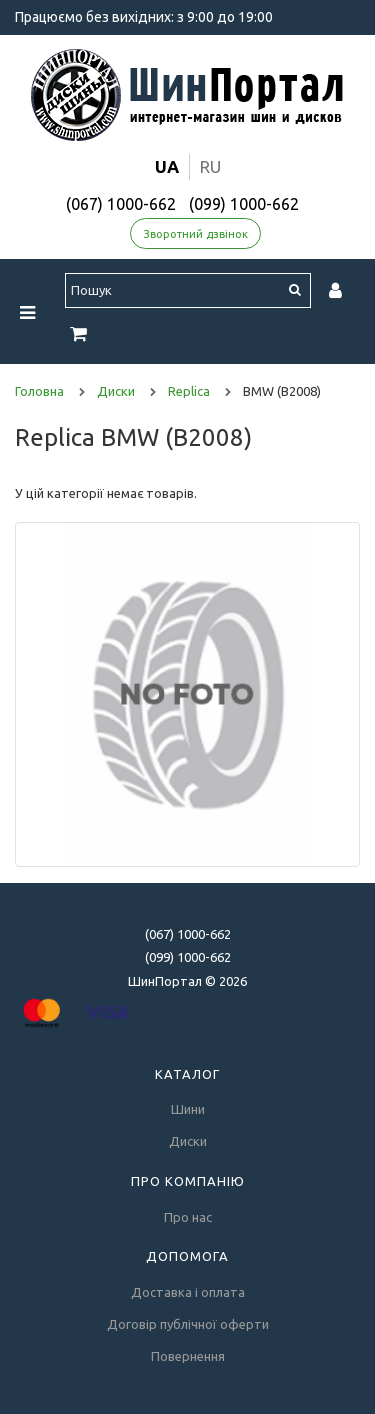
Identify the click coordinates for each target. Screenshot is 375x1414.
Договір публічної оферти (188, 1324)
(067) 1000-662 (121, 204)
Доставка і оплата (188, 1292)
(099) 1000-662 (244, 204)
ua (167, 166)
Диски (188, 1141)
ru (210, 166)
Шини (188, 1109)
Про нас (188, 1217)
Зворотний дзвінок (196, 234)
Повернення (188, 1356)
